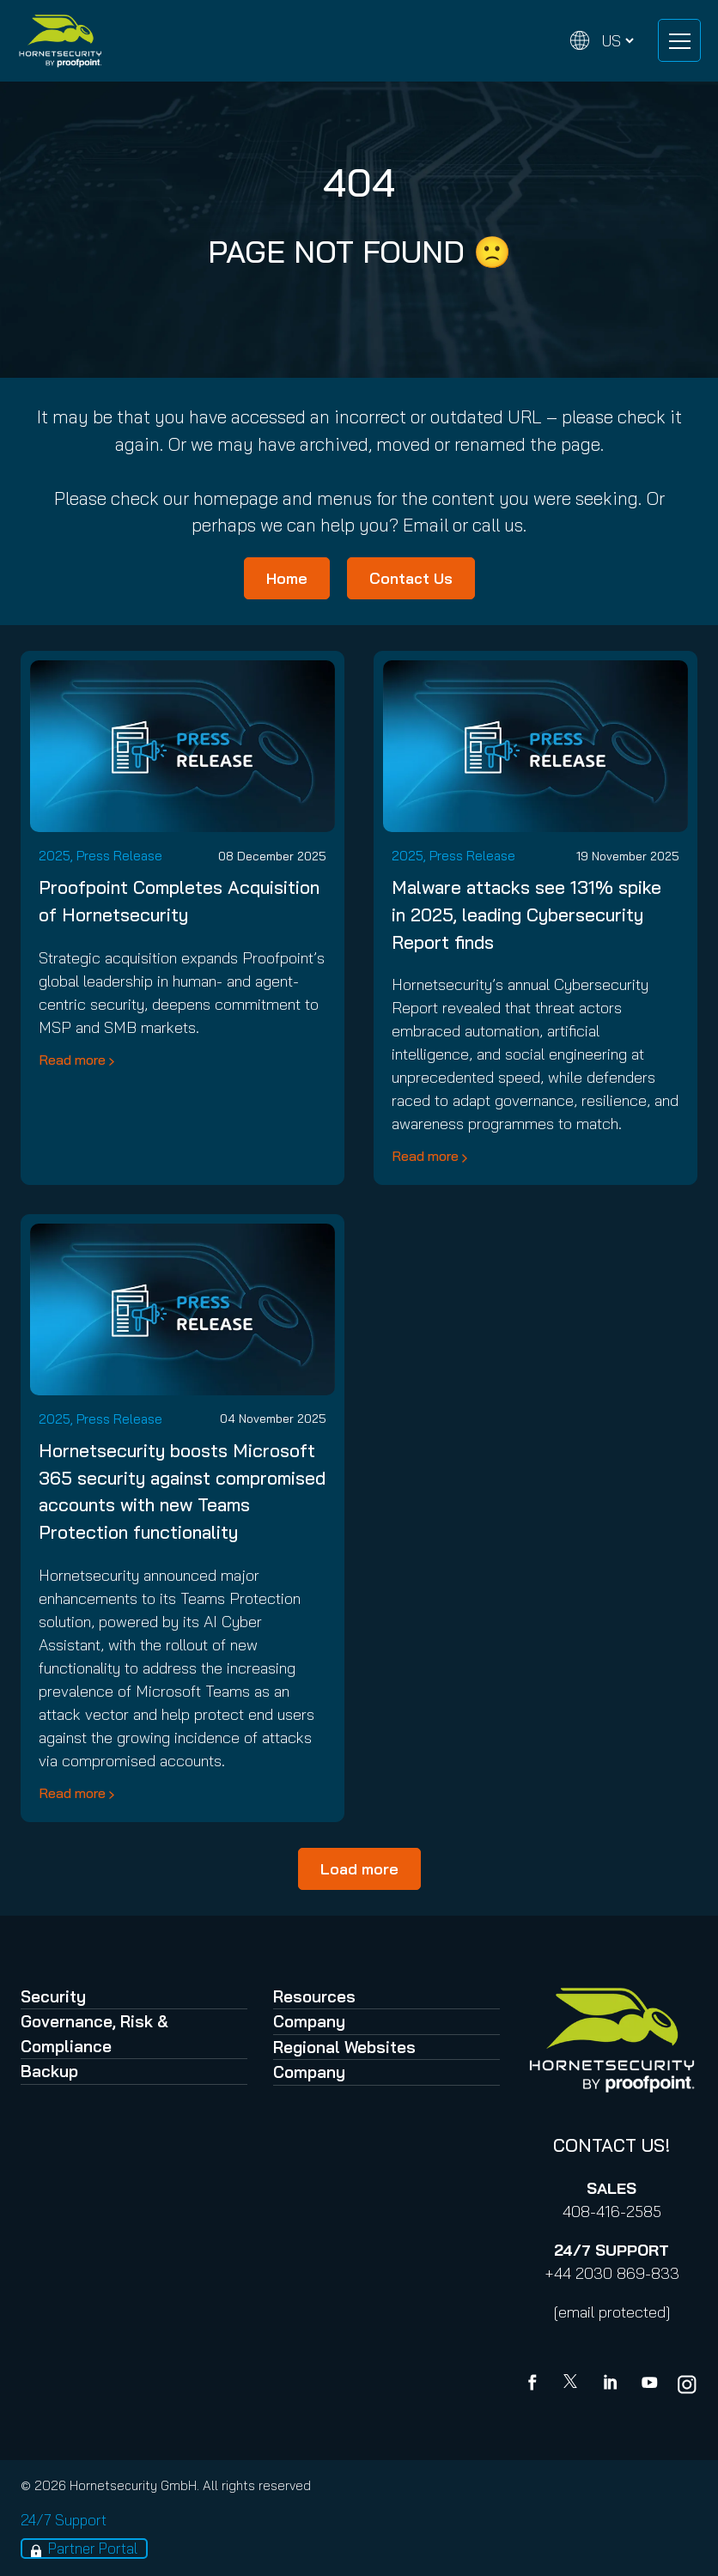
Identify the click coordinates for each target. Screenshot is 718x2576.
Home (286, 578)
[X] (573, 2384)
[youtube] (649, 2384)
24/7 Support (63, 2520)
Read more (72, 1059)
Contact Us (411, 578)
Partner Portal (92, 2548)
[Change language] (602, 41)
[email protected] (612, 2312)
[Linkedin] (611, 2384)
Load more (359, 1869)
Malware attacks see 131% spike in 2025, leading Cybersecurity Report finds (526, 914)
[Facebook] (536, 2384)
